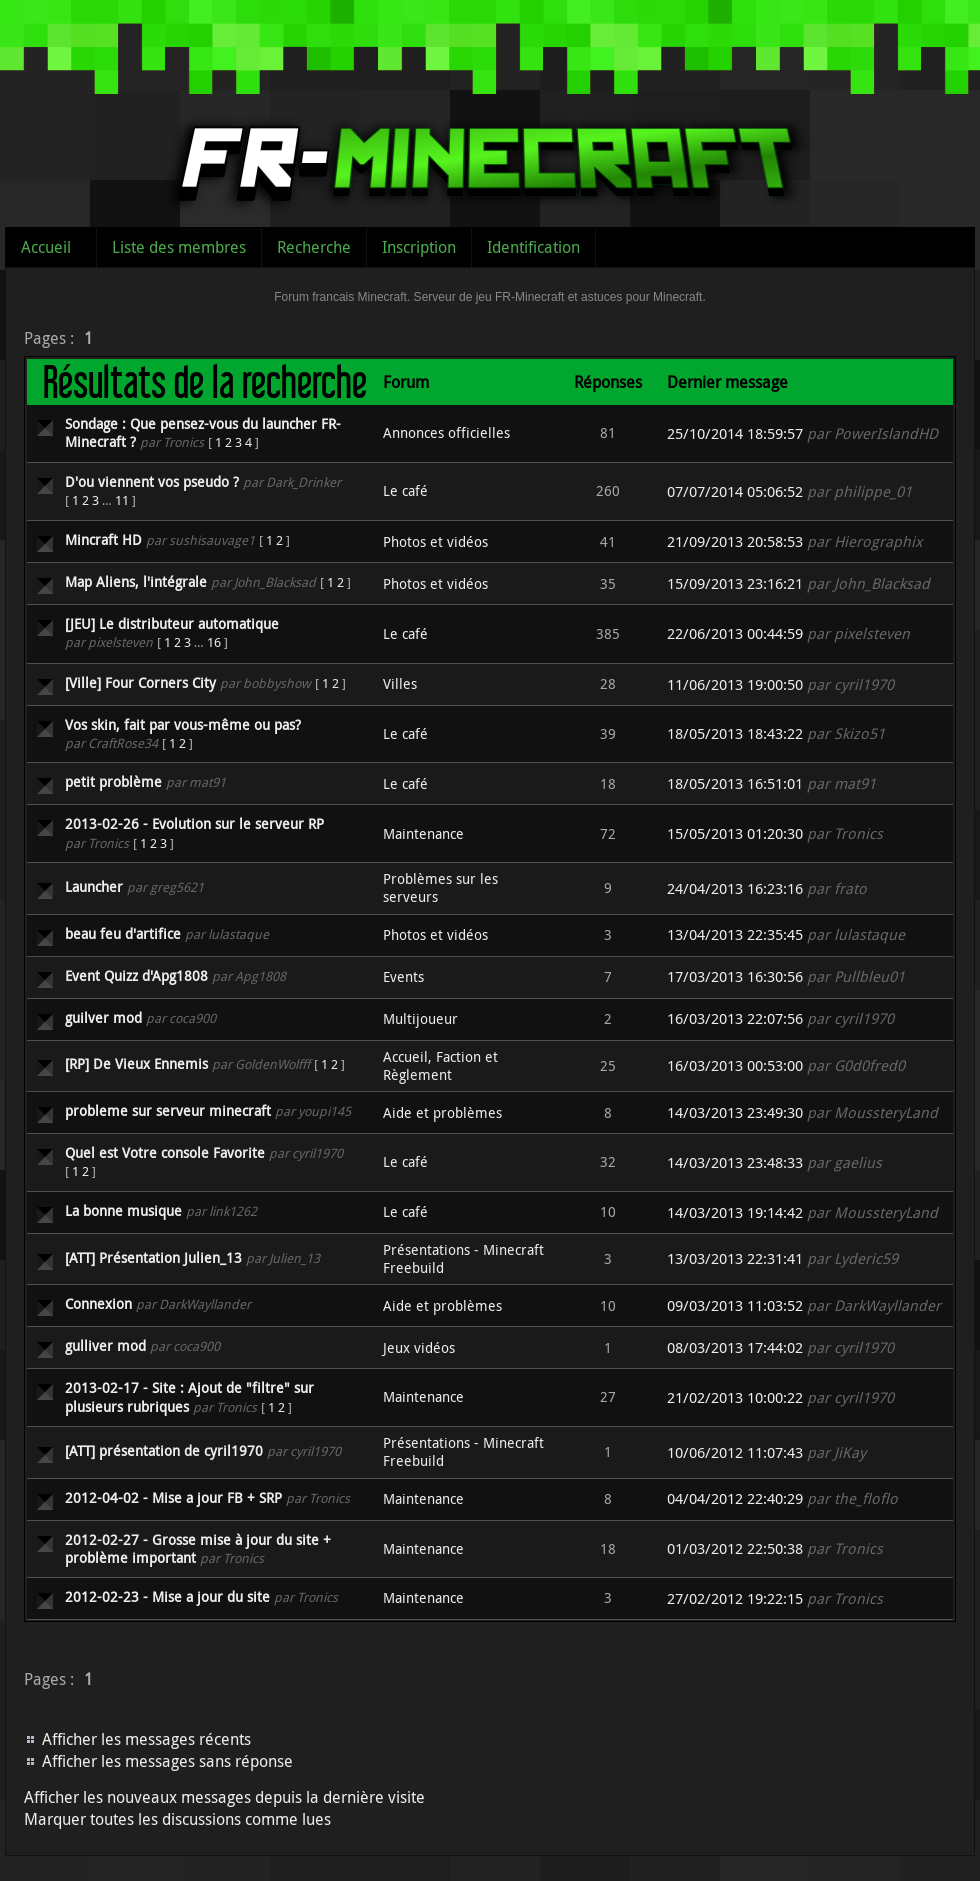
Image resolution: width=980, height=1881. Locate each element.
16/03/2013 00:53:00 (735, 1065)
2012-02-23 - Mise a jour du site (167, 1596)
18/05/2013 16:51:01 (735, 783)
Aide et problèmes (442, 1112)
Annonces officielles (446, 432)
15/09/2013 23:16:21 (735, 583)
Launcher (94, 886)
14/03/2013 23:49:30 (735, 1112)
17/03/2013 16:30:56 (735, 976)
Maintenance (423, 833)
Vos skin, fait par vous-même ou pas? (183, 724)
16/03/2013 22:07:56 (735, 1018)
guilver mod (103, 1017)
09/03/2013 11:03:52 (735, 1305)
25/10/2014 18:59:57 (735, 433)
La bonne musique (123, 1210)
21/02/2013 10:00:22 (735, 1397)
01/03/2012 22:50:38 (735, 1548)
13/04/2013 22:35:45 (735, 934)
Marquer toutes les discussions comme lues (177, 1819)
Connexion (98, 1303)
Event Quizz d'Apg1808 (136, 975)
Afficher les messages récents (146, 1739)
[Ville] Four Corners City (140, 682)
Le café (405, 490)
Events (403, 976)
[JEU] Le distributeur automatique (172, 623)
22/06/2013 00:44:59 (735, 633)
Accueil (46, 247)
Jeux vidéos (419, 1347)
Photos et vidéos (435, 541)
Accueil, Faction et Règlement (440, 1065)
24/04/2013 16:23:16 (735, 888)
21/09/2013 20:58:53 (735, 541)
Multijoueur (420, 1018)
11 (122, 500)
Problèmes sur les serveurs (440, 887)
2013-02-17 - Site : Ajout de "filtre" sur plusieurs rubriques (189, 1396)
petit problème (113, 781)
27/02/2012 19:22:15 (735, 1598)
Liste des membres (179, 247)
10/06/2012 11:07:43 (735, 1452)
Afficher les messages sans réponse (167, 1761)
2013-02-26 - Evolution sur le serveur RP (194, 823)
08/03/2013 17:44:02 (735, 1347)
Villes (400, 683)
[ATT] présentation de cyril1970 (164, 1450)
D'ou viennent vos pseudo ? (152, 481)
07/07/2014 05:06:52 (735, 491)
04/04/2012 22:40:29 (735, 1498)
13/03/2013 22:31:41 (735, 1258)
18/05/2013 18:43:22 (735, 733)
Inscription (419, 247)
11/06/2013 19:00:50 (735, 684)
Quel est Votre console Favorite (165, 1152)
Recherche (314, 247)
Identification (533, 247)
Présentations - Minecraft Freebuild (463, 1258)
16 (214, 642)
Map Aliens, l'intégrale (136, 581)
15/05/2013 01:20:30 (735, 833)
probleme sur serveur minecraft (168, 1110)
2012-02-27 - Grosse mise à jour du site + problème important (198, 1548)
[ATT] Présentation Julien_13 (153, 1257)
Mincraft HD (103, 539)
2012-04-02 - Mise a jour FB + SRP (173, 1497)
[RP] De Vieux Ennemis (136, 1063)
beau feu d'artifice (123, 933)
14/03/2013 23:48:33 (735, 1162)
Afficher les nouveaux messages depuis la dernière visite (224, 1797)
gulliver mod (105, 1345)
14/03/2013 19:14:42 (735, 1212)
